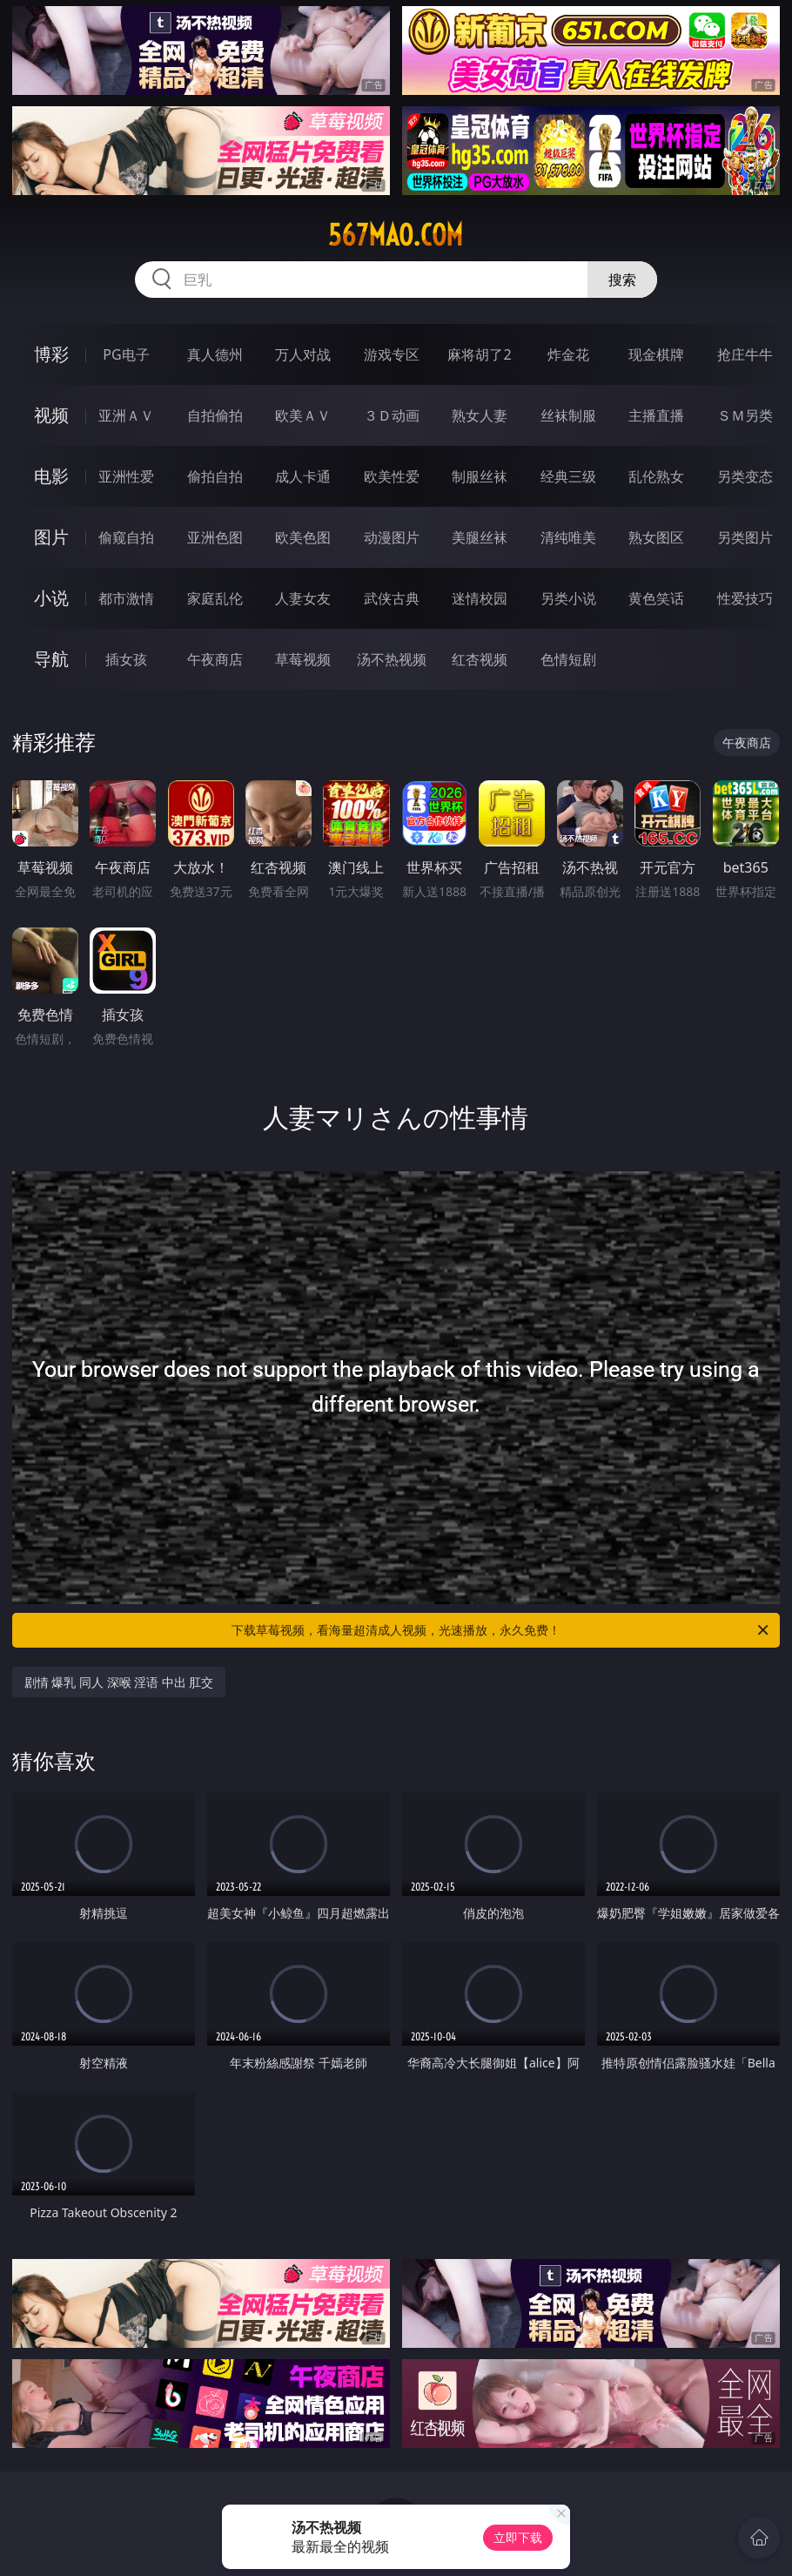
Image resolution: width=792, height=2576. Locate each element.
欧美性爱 (391, 476)
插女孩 (126, 659)
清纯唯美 (568, 537)
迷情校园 (479, 598)
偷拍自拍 (215, 476)
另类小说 (568, 598)
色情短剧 (568, 659)
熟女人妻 (479, 415)
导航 (51, 659)
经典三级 (568, 476)
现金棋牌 (656, 354)
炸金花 (568, 354)
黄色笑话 (656, 598)
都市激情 (126, 598)
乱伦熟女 (656, 476)
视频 (51, 415)
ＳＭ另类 (745, 415)
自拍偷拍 (215, 415)
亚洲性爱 (126, 476)
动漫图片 (391, 537)
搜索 (622, 279)
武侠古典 (391, 598)
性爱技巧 (745, 598)
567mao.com (395, 235)
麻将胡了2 (479, 354)
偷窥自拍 (126, 537)
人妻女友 (303, 598)
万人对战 (303, 354)
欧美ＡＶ (303, 415)
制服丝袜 (479, 476)
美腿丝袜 (479, 537)
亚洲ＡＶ (126, 415)
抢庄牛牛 (745, 354)
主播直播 (656, 415)
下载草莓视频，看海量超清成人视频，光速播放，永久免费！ (501, 1630)
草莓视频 (303, 659)
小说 (51, 598)
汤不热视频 (391, 659)
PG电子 (126, 354)
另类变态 (745, 476)
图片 (51, 537)
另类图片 (745, 537)
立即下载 (517, 2537)
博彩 (51, 354)
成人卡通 (303, 476)
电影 (51, 476)
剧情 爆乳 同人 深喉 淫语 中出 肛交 (119, 1682)
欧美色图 (303, 537)
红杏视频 (479, 659)
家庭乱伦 (215, 598)
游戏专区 (391, 354)
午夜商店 (215, 659)
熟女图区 (656, 537)
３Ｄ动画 (391, 415)
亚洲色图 (215, 537)
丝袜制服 (568, 415)
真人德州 (215, 354)
